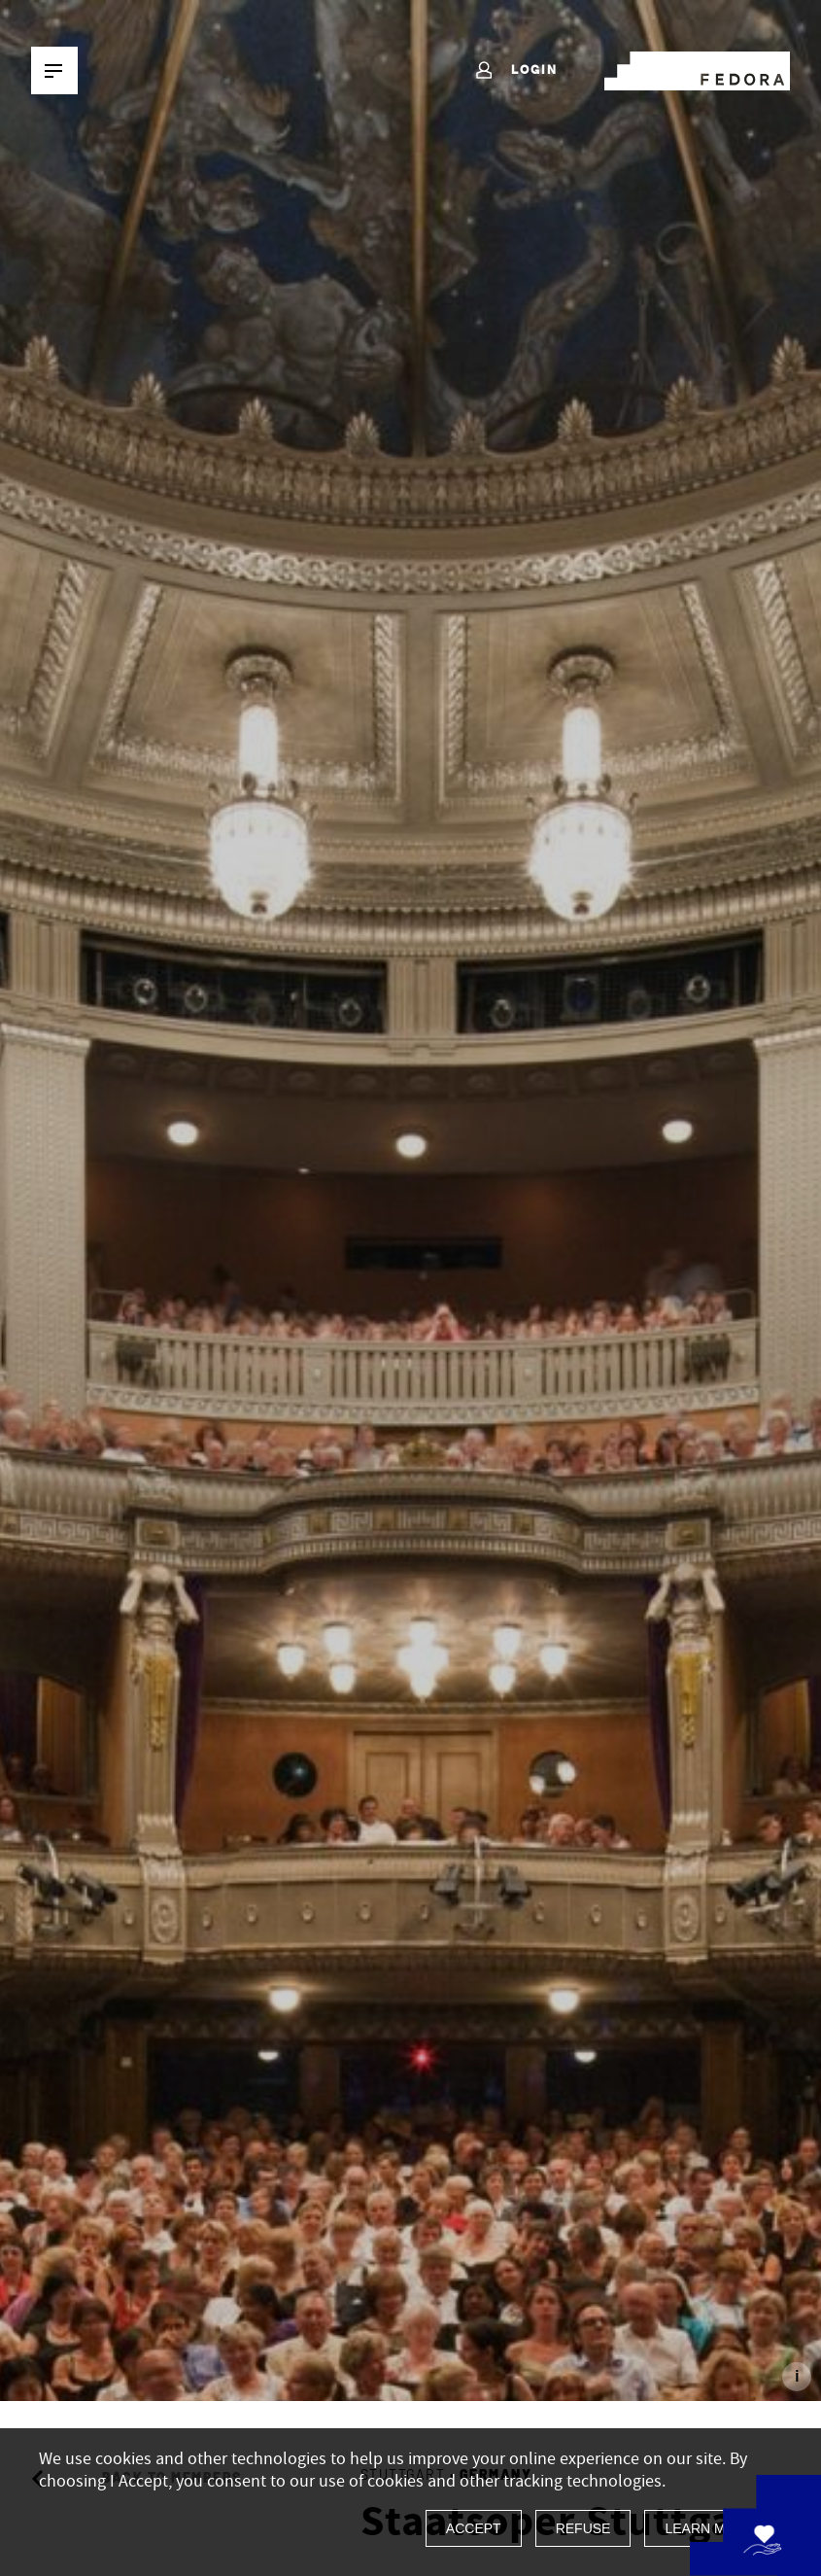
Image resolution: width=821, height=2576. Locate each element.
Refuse (583, 2528)
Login (515, 71)
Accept (473, 2528)
